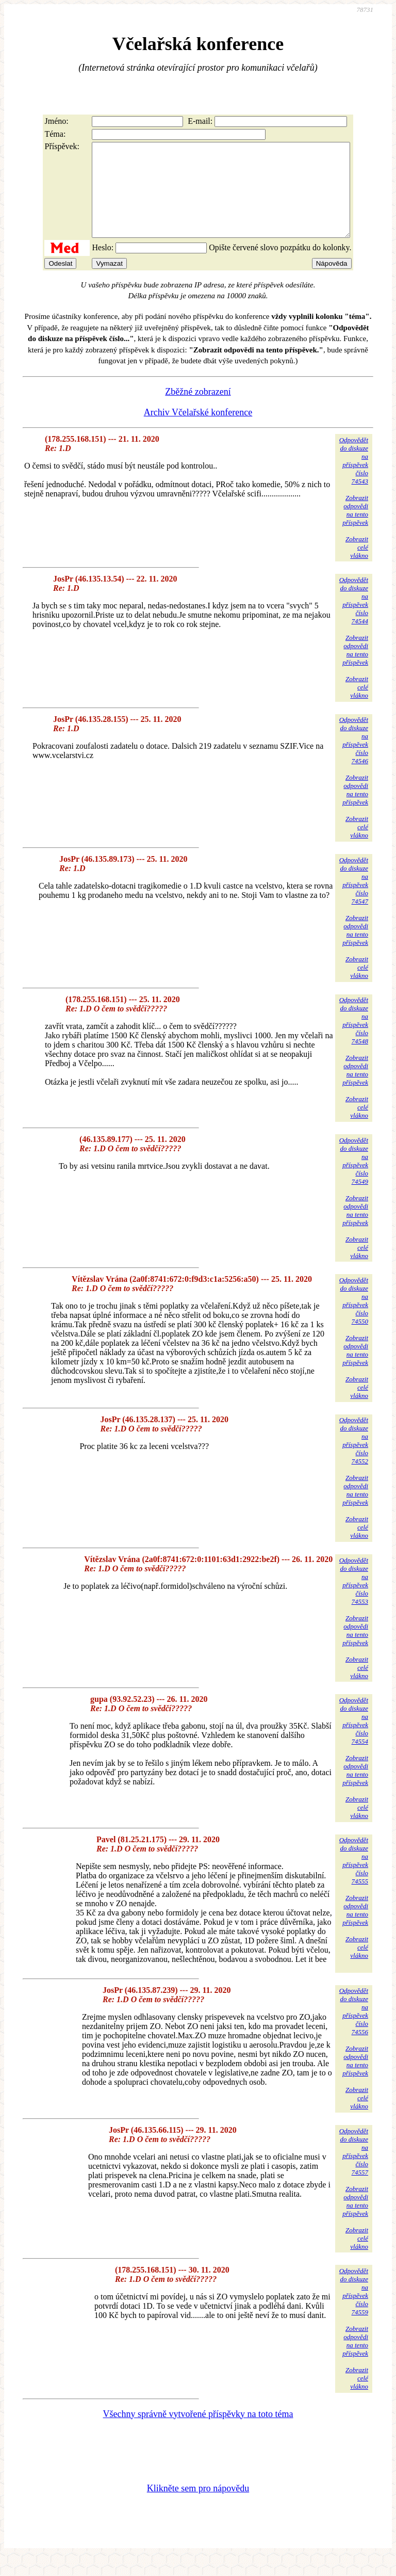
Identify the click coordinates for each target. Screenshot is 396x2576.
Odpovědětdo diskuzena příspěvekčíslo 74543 (353, 479)
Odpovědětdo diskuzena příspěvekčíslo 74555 (353, 1879)
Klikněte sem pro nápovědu (198, 2507)
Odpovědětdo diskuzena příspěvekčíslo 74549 (353, 1179)
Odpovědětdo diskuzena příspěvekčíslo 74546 (353, 758)
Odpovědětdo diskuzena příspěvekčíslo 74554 (353, 1739)
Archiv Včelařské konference (198, 431)
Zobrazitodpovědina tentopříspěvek (355, 528)
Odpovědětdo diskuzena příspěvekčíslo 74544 (353, 618)
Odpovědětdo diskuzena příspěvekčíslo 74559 (353, 2310)
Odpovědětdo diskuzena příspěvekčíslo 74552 (353, 1459)
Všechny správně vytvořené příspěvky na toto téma (198, 2432)
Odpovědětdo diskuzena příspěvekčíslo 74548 (353, 1039)
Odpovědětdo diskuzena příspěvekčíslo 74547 (353, 899)
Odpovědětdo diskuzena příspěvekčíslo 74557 (353, 2170)
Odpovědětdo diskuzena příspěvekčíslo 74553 (353, 1599)
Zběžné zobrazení (197, 410)
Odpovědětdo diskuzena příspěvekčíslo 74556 (353, 2029)
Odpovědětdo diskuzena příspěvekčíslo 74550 (353, 1319)
